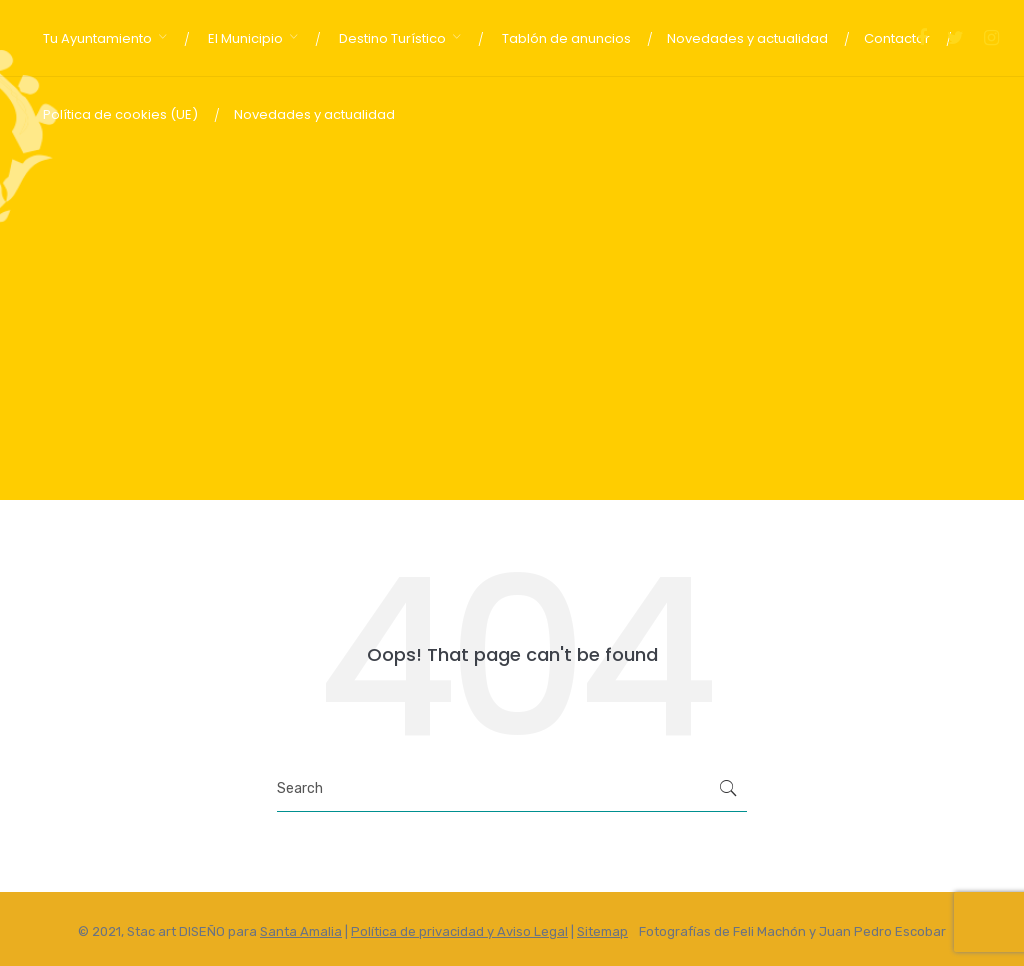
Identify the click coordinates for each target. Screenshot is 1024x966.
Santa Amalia (301, 931)
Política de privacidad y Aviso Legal (459, 931)
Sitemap (602, 931)
